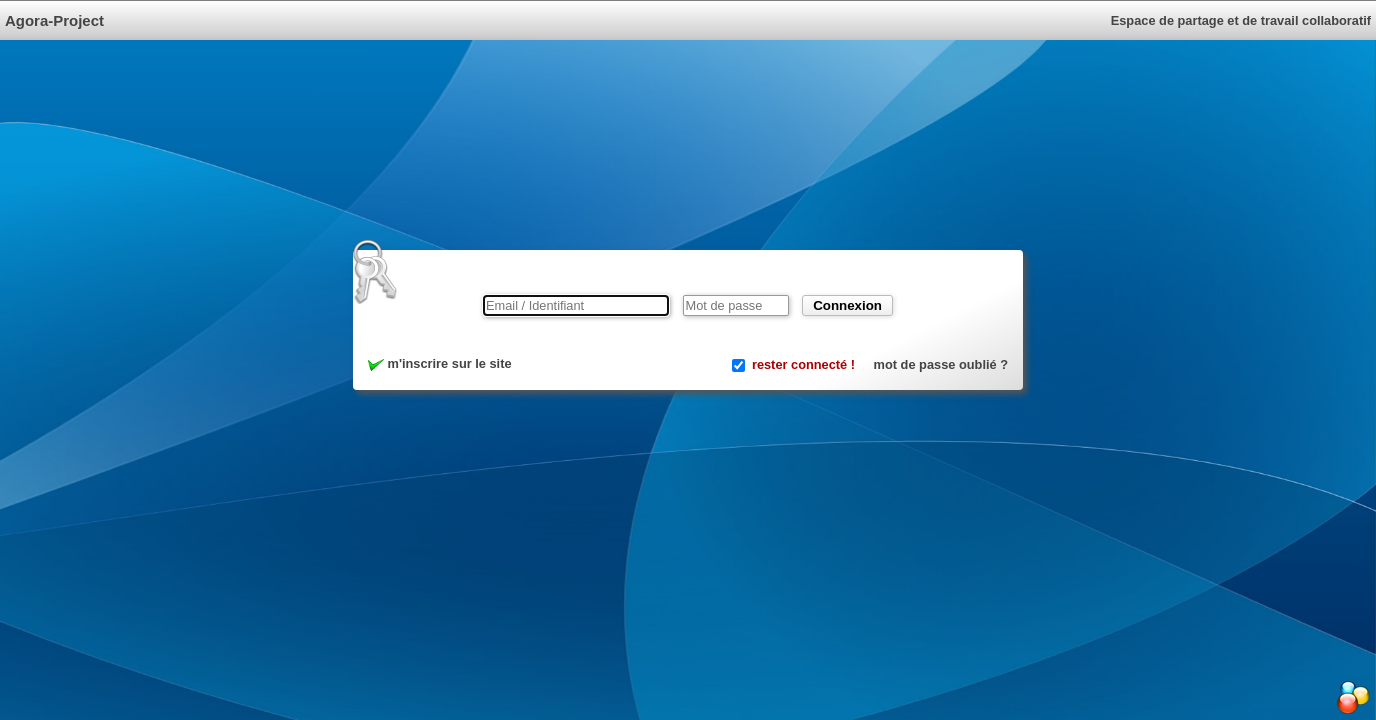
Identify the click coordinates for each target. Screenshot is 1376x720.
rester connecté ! (803, 364)
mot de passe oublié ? (941, 364)
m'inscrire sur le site (440, 363)
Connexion (847, 305)
